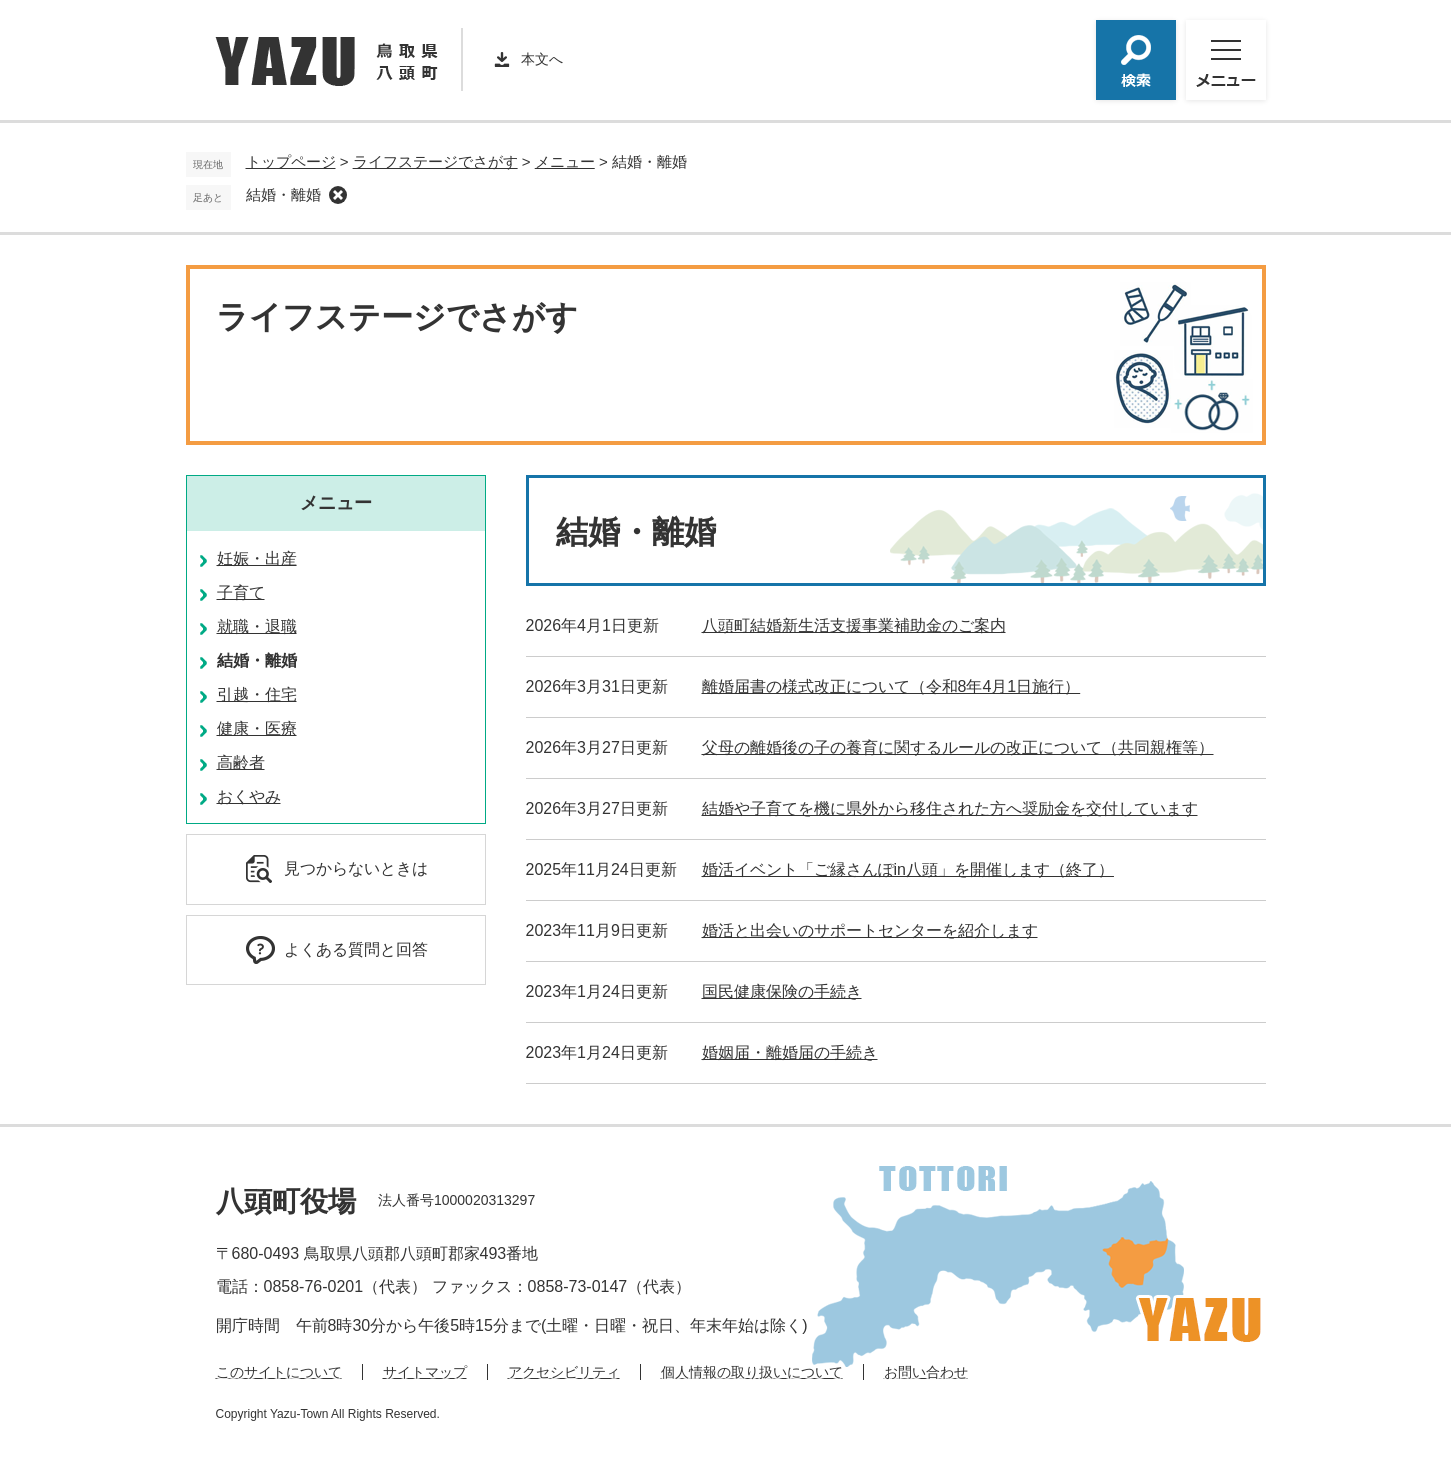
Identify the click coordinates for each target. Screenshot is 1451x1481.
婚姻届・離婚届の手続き (790, 1052)
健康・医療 (257, 728)
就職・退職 (257, 626)
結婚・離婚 (283, 194)
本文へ (542, 59)
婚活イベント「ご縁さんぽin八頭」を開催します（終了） (908, 869)
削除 (338, 195)
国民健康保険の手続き (782, 991)
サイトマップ (425, 1372)
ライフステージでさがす (435, 161)
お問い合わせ (926, 1372)
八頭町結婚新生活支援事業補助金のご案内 (854, 625)
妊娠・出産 (257, 558)
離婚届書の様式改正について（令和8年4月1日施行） (891, 686)
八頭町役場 (286, 1201)
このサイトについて (279, 1372)
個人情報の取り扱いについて (752, 1372)
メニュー (565, 161)
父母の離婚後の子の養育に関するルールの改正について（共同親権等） (958, 747)
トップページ (291, 161)
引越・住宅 (257, 694)
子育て (241, 592)
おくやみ (249, 796)
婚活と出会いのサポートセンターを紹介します (870, 930)
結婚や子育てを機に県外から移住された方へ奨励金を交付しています (950, 808)
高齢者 (241, 762)
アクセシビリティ (564, 1372)
